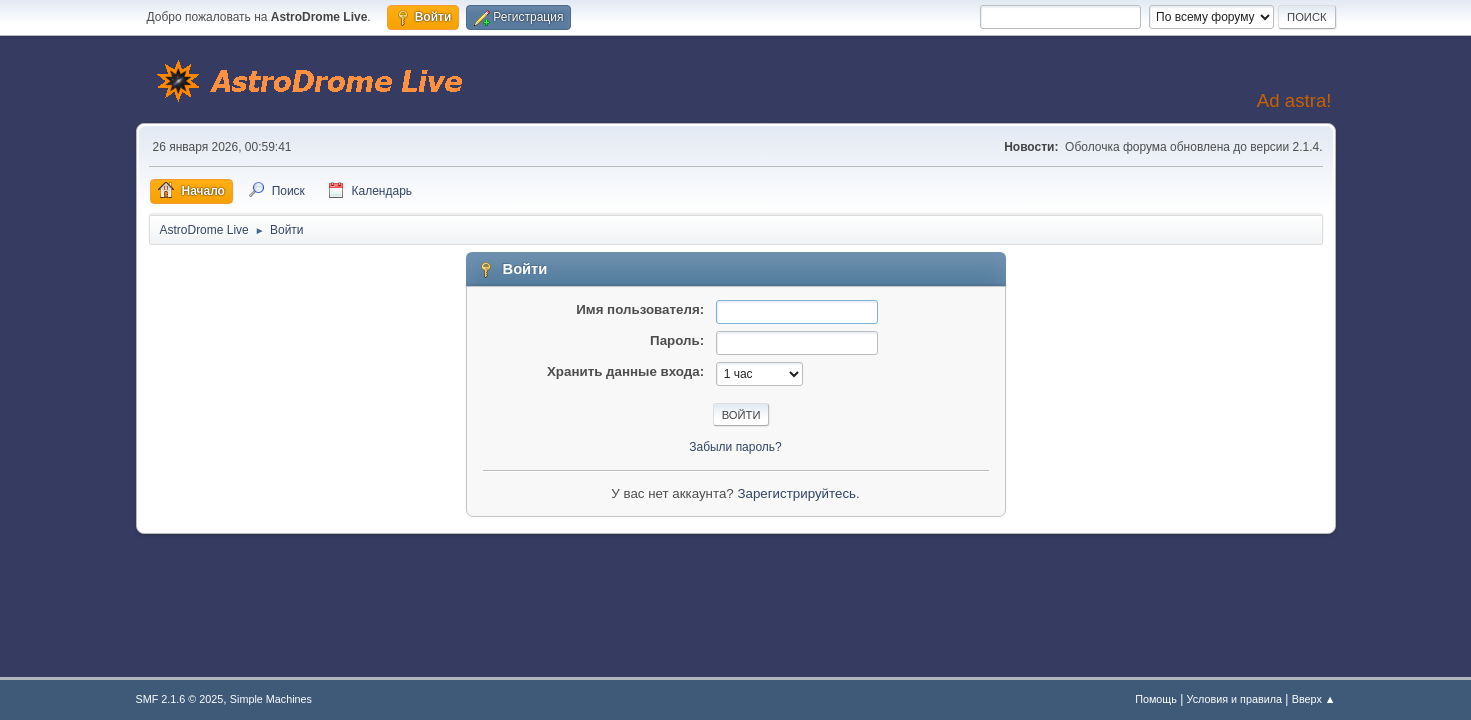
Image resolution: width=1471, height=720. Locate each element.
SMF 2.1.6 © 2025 (180, 699)
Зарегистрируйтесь (796, 493)
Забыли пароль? (735, 447)
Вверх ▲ (1314, 699)
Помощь (1156, 699)
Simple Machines (271, 699)
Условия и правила (1234, 699)
